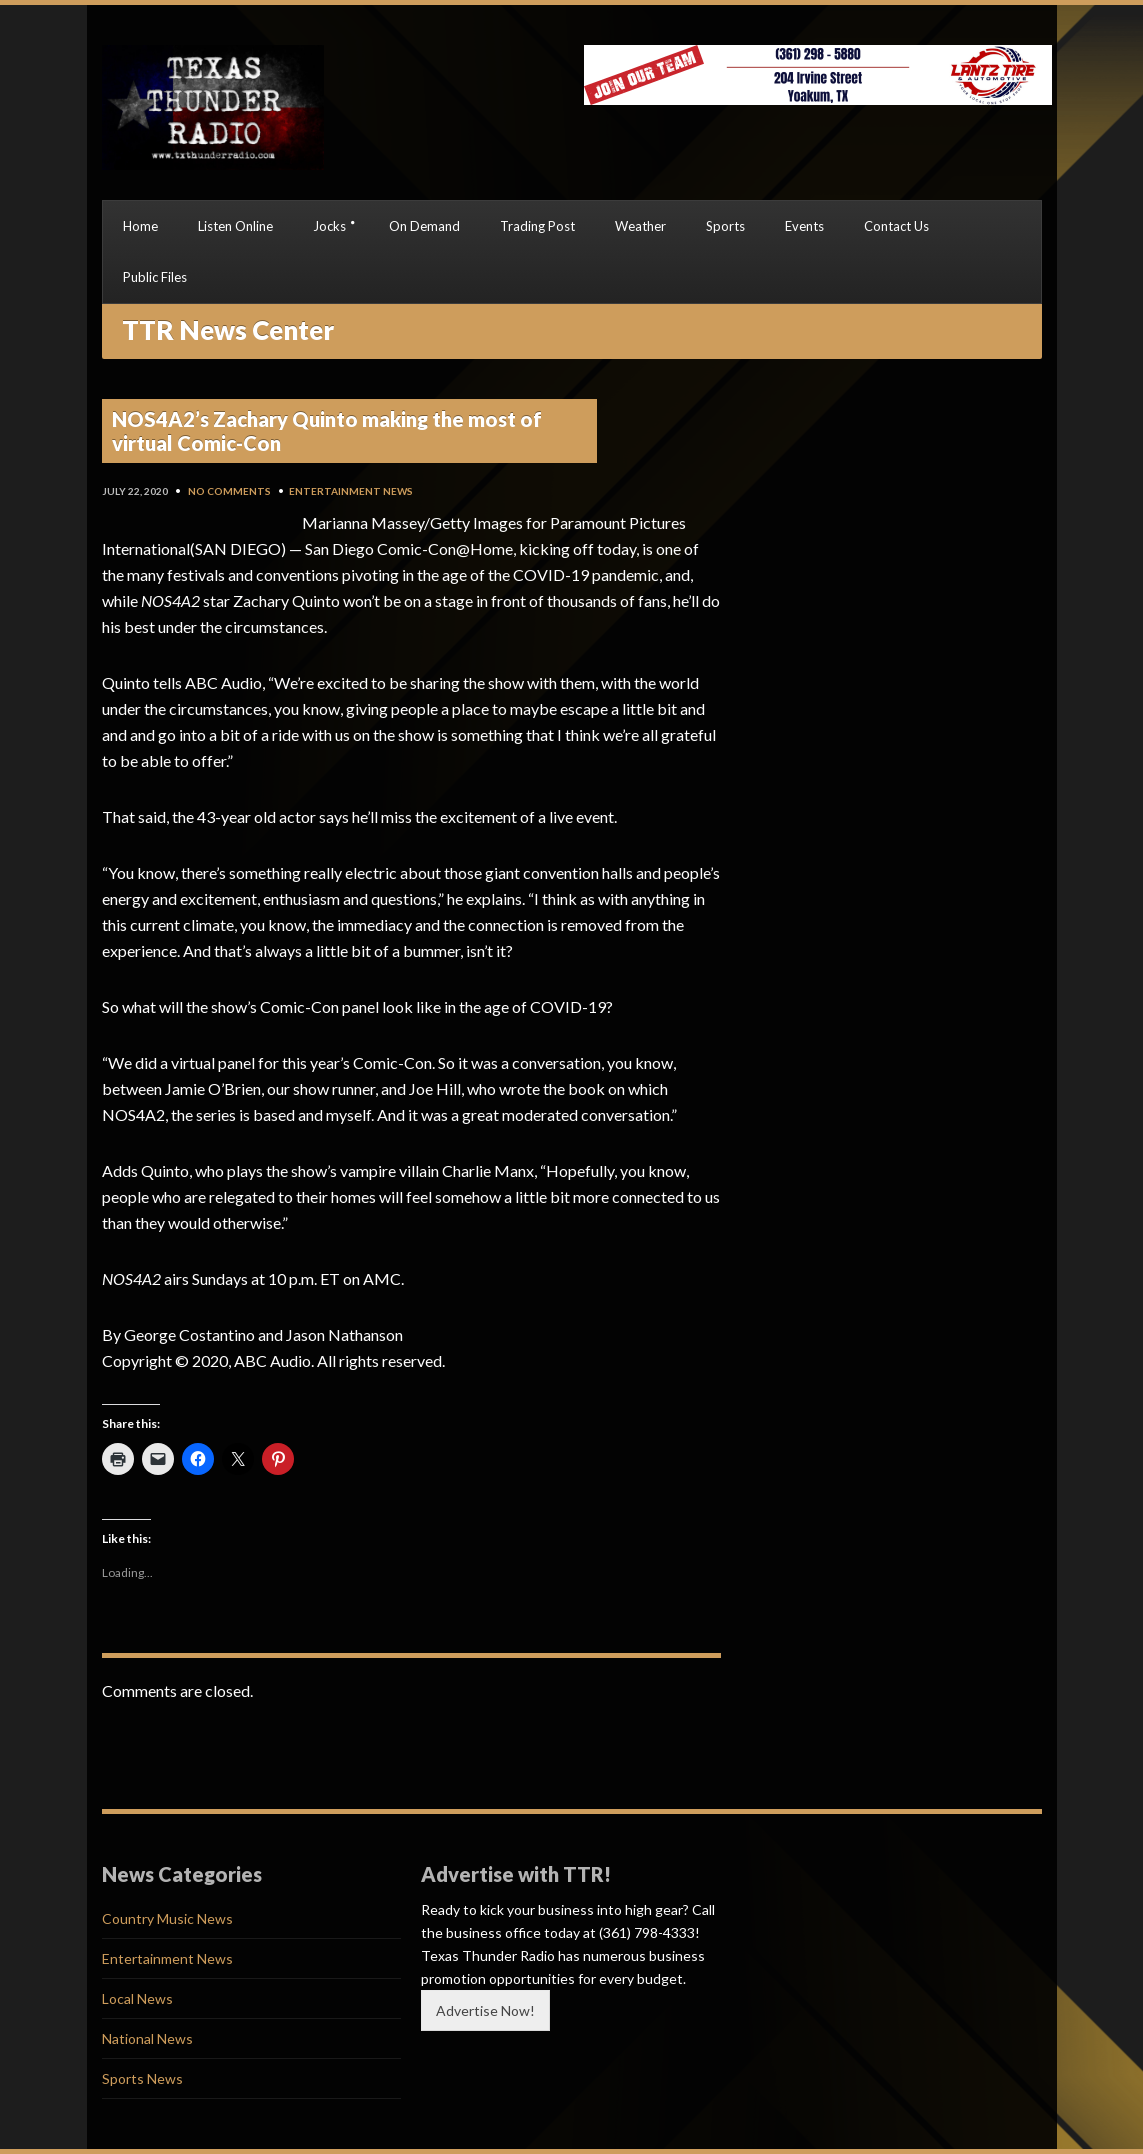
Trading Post (537, 226)
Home (140, 226)
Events (804, 226)
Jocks (329, 226)
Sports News (142, 2078)
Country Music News (167, 1918)
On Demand (424, 226)
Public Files (155, 277)
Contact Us (896, 226)
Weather (640, 226)
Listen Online (235, 226)
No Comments (229, 491)
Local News (137, 1998)
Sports (725, 226)
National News (147, 2038)
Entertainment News (351, 491)
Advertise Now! (485, 2010)
